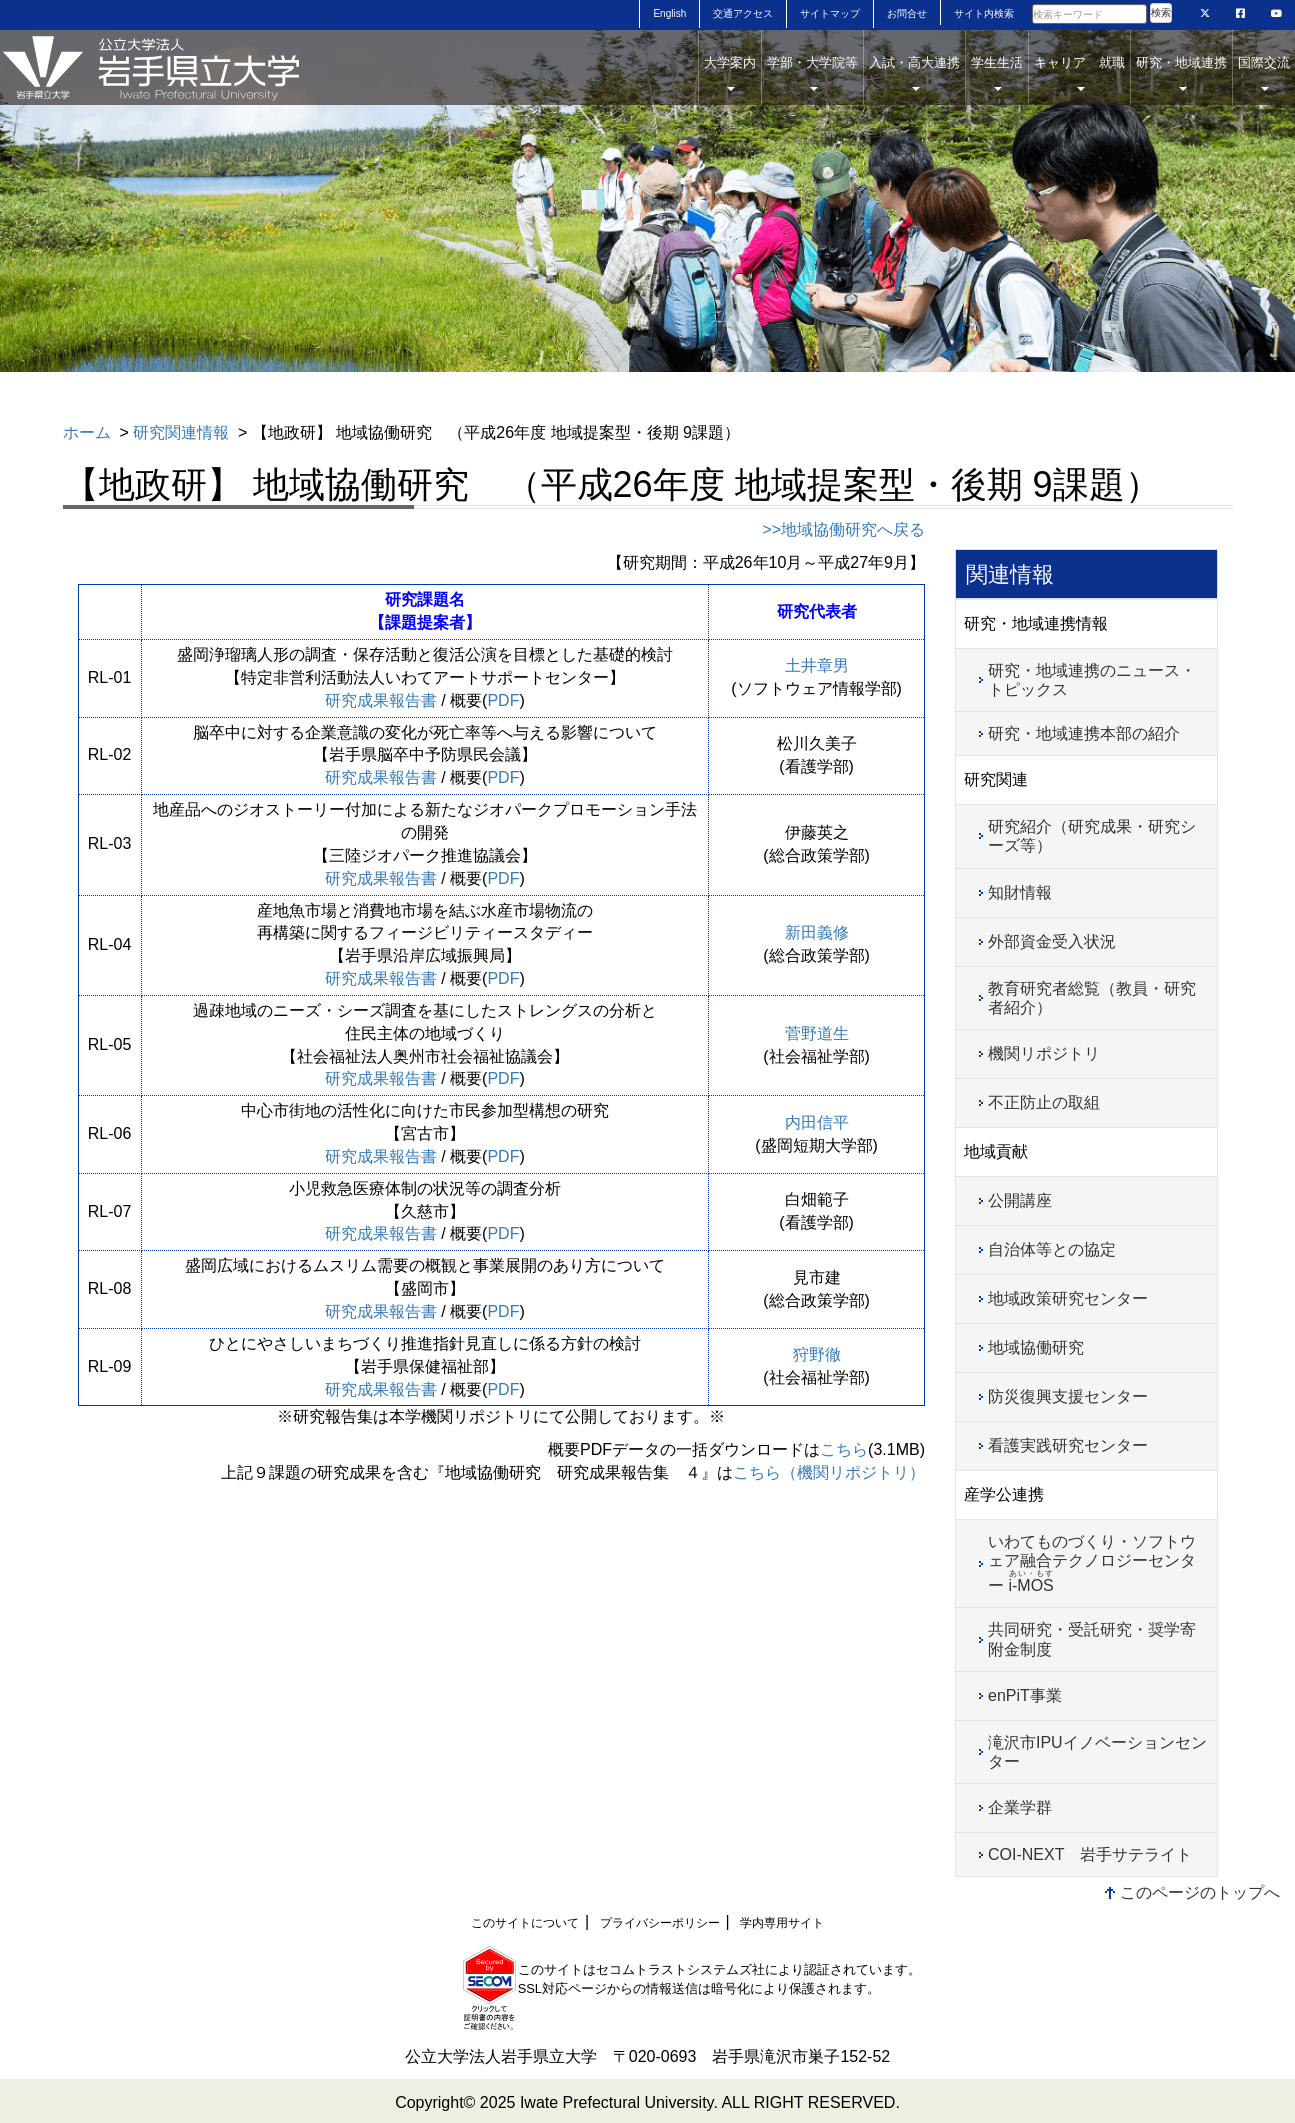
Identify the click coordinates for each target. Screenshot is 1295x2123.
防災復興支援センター (1068, 1396)
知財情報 (1020, 892)
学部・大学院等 (812, 73)
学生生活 (997, 73)
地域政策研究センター (1068, 1298)
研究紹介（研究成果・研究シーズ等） (1092, 836)
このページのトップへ (1200, 1892)
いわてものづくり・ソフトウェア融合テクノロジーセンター (1092, 1563)
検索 (1161, 12)
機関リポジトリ (1044, 1053)
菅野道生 (817, 1033)
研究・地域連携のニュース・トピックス (1092, 680)
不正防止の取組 (1044, 1102)
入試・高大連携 (914, 73)
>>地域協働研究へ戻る (843, 529)
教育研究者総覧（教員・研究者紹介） (1092, 998)
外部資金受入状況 (1052, 941)
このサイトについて (525, 1923)
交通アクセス (743, 13)
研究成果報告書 (381, 700)
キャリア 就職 (1079, 73)
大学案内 (730, 73)
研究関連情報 (181, 432)
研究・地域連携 (1181, 73)
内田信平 (817, 1122)
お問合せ (907, 13)
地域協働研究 (1036, 1347)
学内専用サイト (782, 1923)
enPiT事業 (1025, 1695)
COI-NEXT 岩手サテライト (1090, 1854)
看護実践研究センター (1068, 1445)
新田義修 (817, 932)
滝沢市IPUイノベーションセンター (1097, 1752)
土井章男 (817, 665)
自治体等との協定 (1052, 1249)
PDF (503, 700)
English (669, 13)
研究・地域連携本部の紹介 (1084, 733)
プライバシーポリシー (660, 1923)
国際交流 (1264, 73)
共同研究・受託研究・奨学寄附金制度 (1092, 1639)
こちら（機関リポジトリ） (829, 1472)
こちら (844, 1449)
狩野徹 (817, 1354)
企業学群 (1020, 1807)
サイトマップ (830, 13)
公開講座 (1020, 1200)
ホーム (87, 432)
